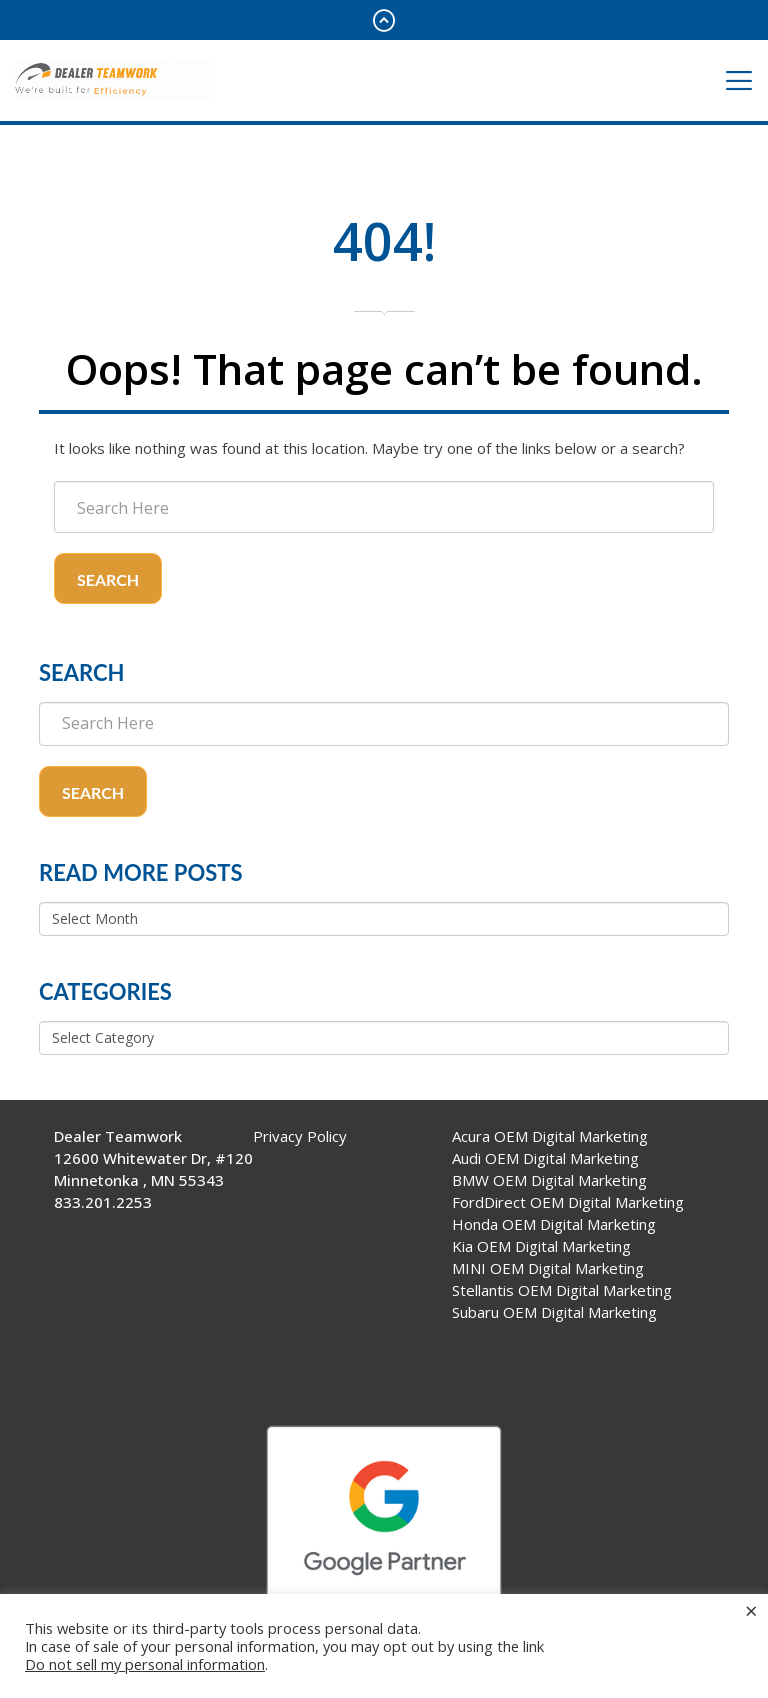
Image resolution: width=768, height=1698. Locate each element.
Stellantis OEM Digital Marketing (562, 1290)
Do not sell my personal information (145, 1664)
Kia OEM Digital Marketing (541, 1246)
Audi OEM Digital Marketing (545, 1158)
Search (108, 579)
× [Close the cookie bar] (751, 1610)
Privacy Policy (300, 1136)
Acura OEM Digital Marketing (550, 1136)
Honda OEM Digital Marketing (554, 1224)
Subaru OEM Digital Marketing (554, 1312)
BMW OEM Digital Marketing (549, 1180)
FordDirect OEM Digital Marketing (568, 1202)
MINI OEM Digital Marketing (548, 1268)
